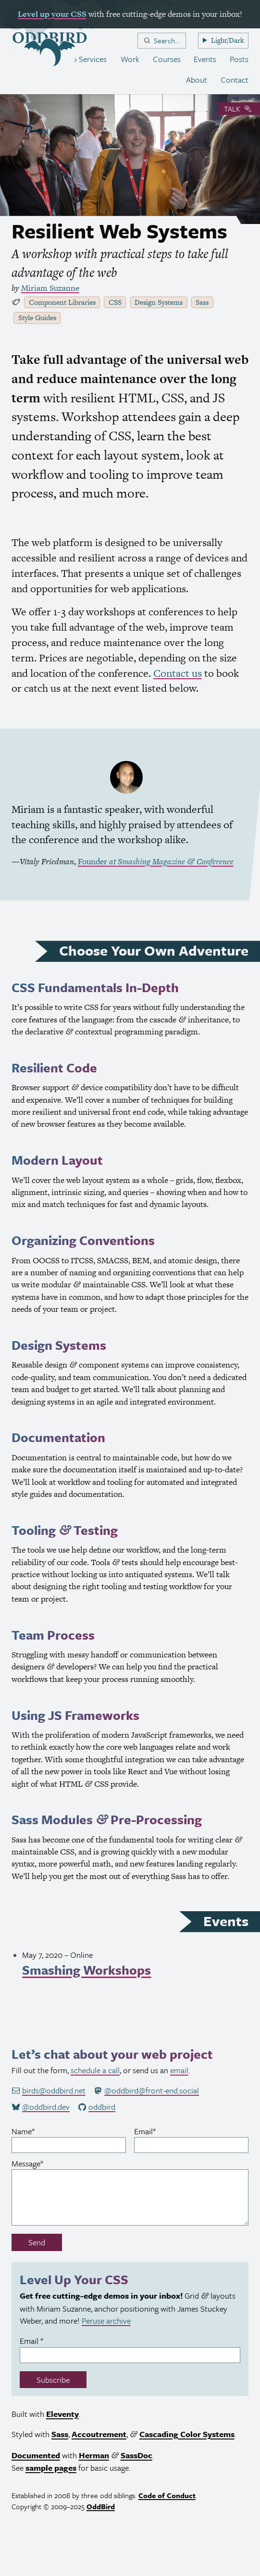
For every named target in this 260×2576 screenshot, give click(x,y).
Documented (36, 2455)
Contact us (177, 673)
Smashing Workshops (86, 1970)
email (179, 2070)
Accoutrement (99, 2434)
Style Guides (37, 317)
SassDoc (136, 2455)
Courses (167, 59)
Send (36, 2242)
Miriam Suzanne (50, 288)
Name (37, 2131)
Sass (202, 302)
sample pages (50, 2468)
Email (159, 2131)
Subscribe (53, 2380)
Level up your (52, 14)
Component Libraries (62, 302)
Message (42, 2163)
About (196, 80)
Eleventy (62, 2414)
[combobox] (161, 41)
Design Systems (159, 302)
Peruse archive (106, 2321)
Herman (94, 2455)
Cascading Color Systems (187, 2434)
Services (92, 59)
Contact (234, 80)
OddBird (101, 2506)
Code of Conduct (167, 2495)
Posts (239, 59)
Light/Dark (227, 40)
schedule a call (95, 2070)
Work (130, 59)
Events (205, 59)
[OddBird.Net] (50, 49)
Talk (238, 108)
